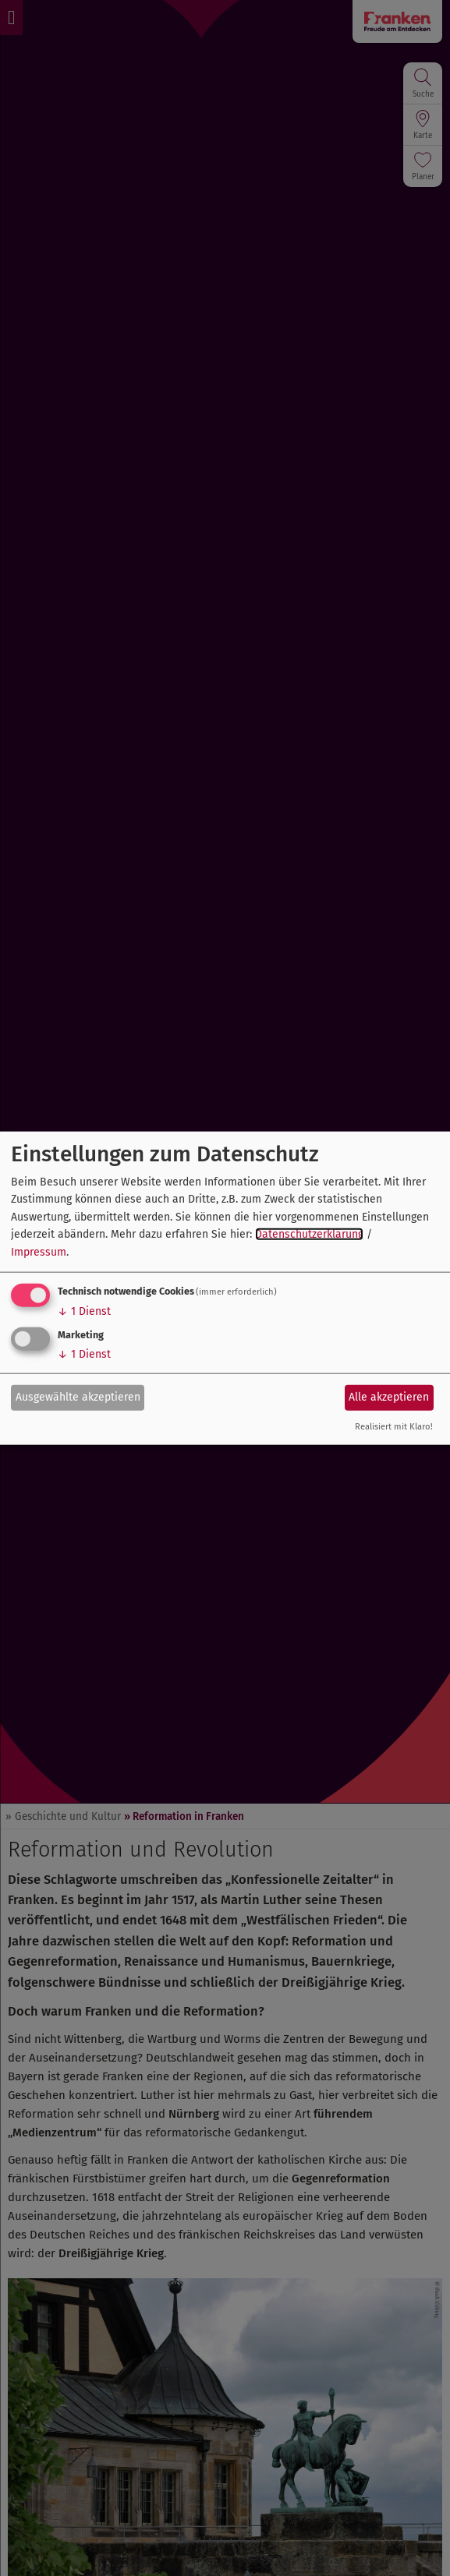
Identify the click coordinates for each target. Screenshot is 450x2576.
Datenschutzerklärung (309, 1234)
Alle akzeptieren (389, 1397)
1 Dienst (84, 1311)
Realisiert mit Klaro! (394, 1427)
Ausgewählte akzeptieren (78, 1397)
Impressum (38, 1251)
